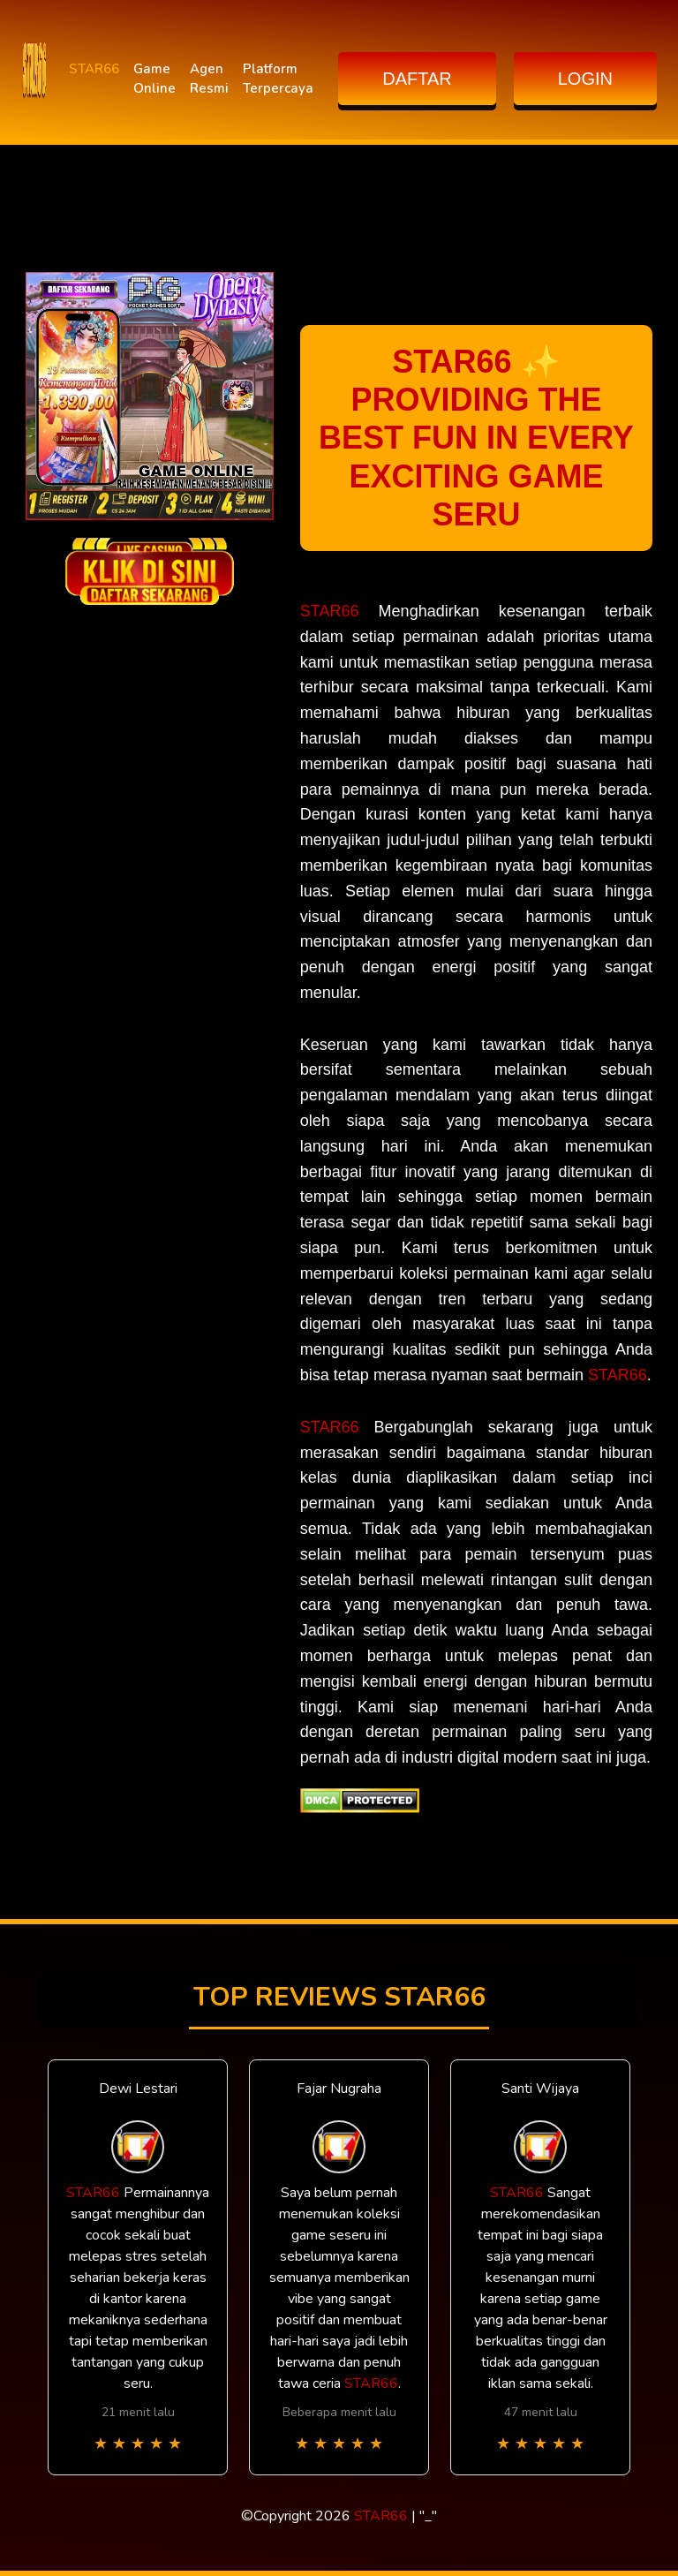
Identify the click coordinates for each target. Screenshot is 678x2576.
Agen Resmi (209, 79)
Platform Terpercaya (278, 79)
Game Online (154, 79)
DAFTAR (417, 78)
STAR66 (94, 69)
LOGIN (585, 78)
